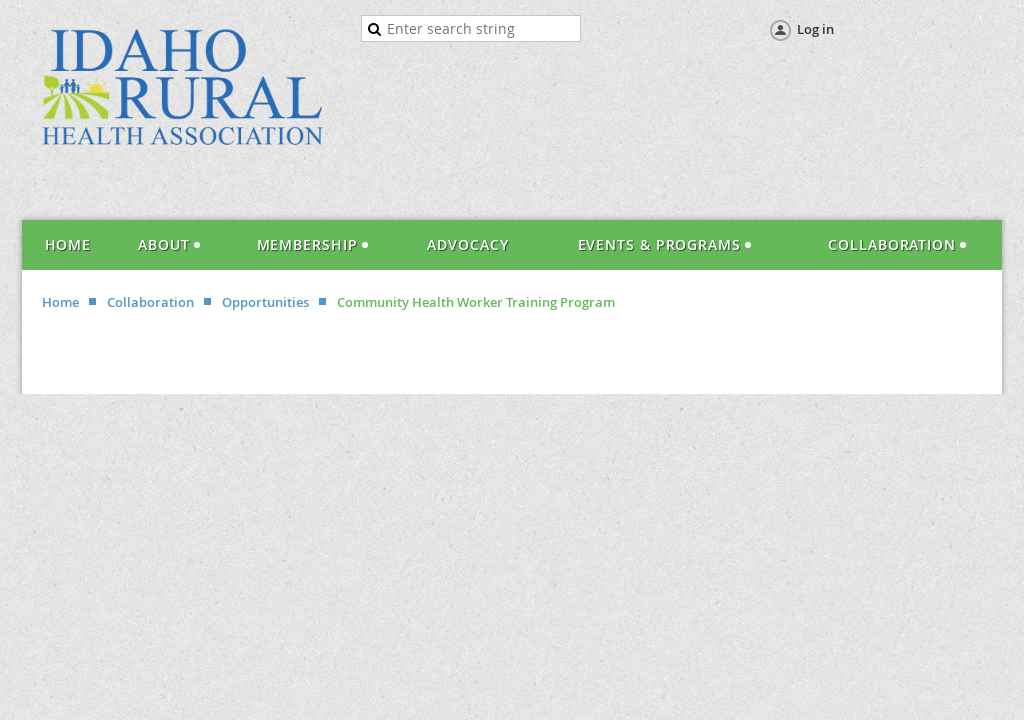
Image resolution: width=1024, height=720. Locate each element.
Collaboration (150, 302)
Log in (815, 29)
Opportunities (265, 302)
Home (60, 302)
